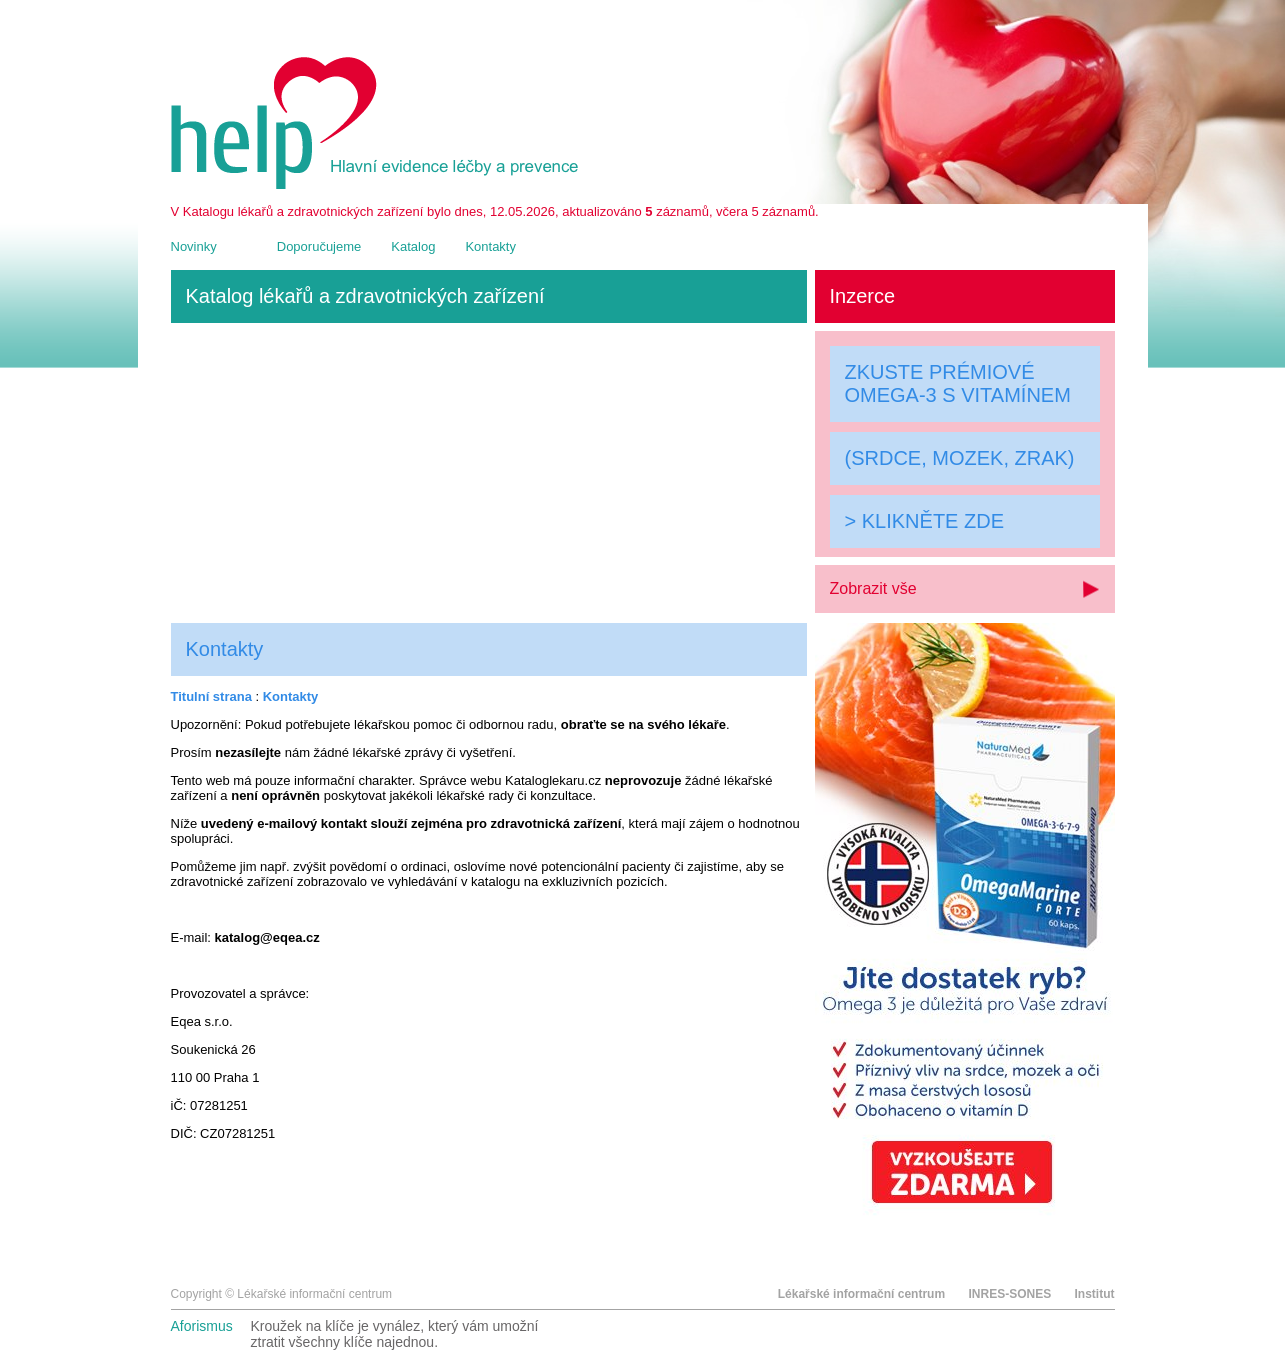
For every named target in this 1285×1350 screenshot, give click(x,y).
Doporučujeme (319, 246)
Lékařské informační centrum (861, 1294)
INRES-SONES (1009, 1294)
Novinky (194, 246)
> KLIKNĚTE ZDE (925, 521)
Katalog (413, 246)
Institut (1095, 1294)
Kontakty (490, 246)
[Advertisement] (489, 473)
